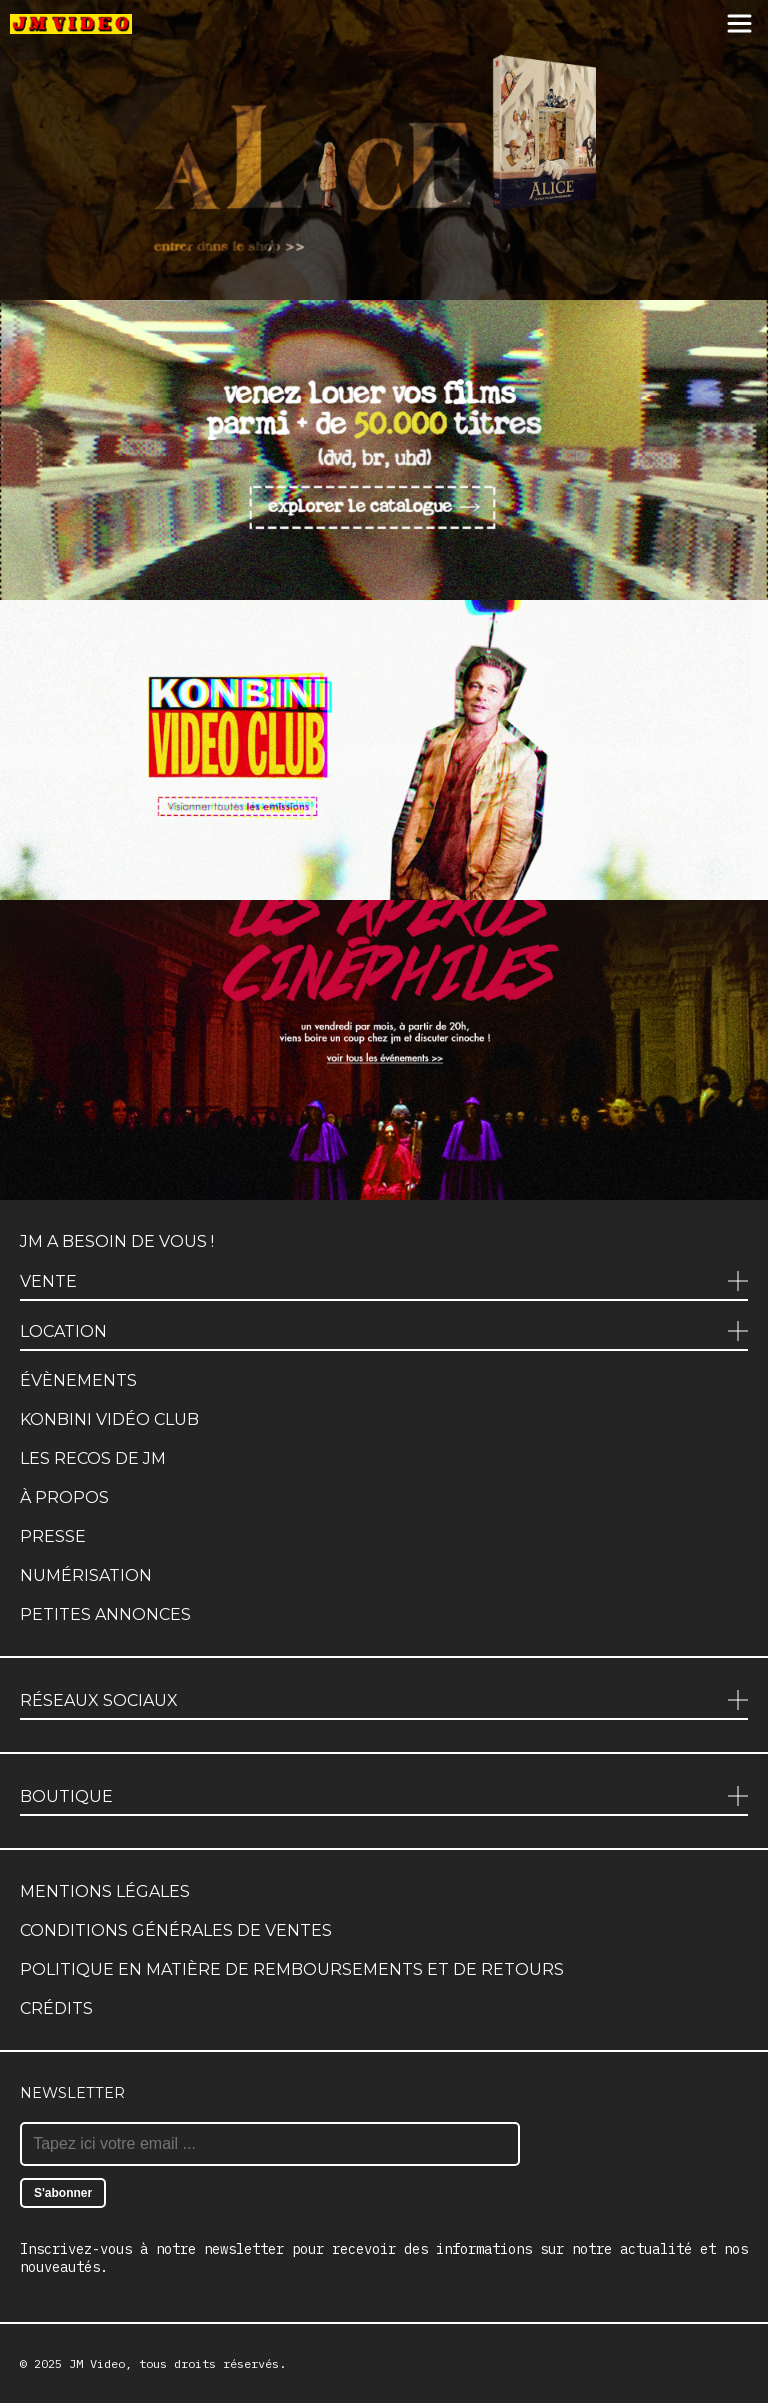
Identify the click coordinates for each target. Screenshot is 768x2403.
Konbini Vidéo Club (109, 1419)
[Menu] (739, 25)
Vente (48, 1281)
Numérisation (86, 1575)
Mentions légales (105, 1891)
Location (63, 1331)
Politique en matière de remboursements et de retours (292, 1969)
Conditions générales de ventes (176, 1930)
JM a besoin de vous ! (117, 1241)
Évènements (78, 1380)
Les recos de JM (93, 1458)
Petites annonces (105, 1614)
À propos (64, 1497)
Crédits (56, 2008)
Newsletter (72, 2093)
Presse (53, 1536)
